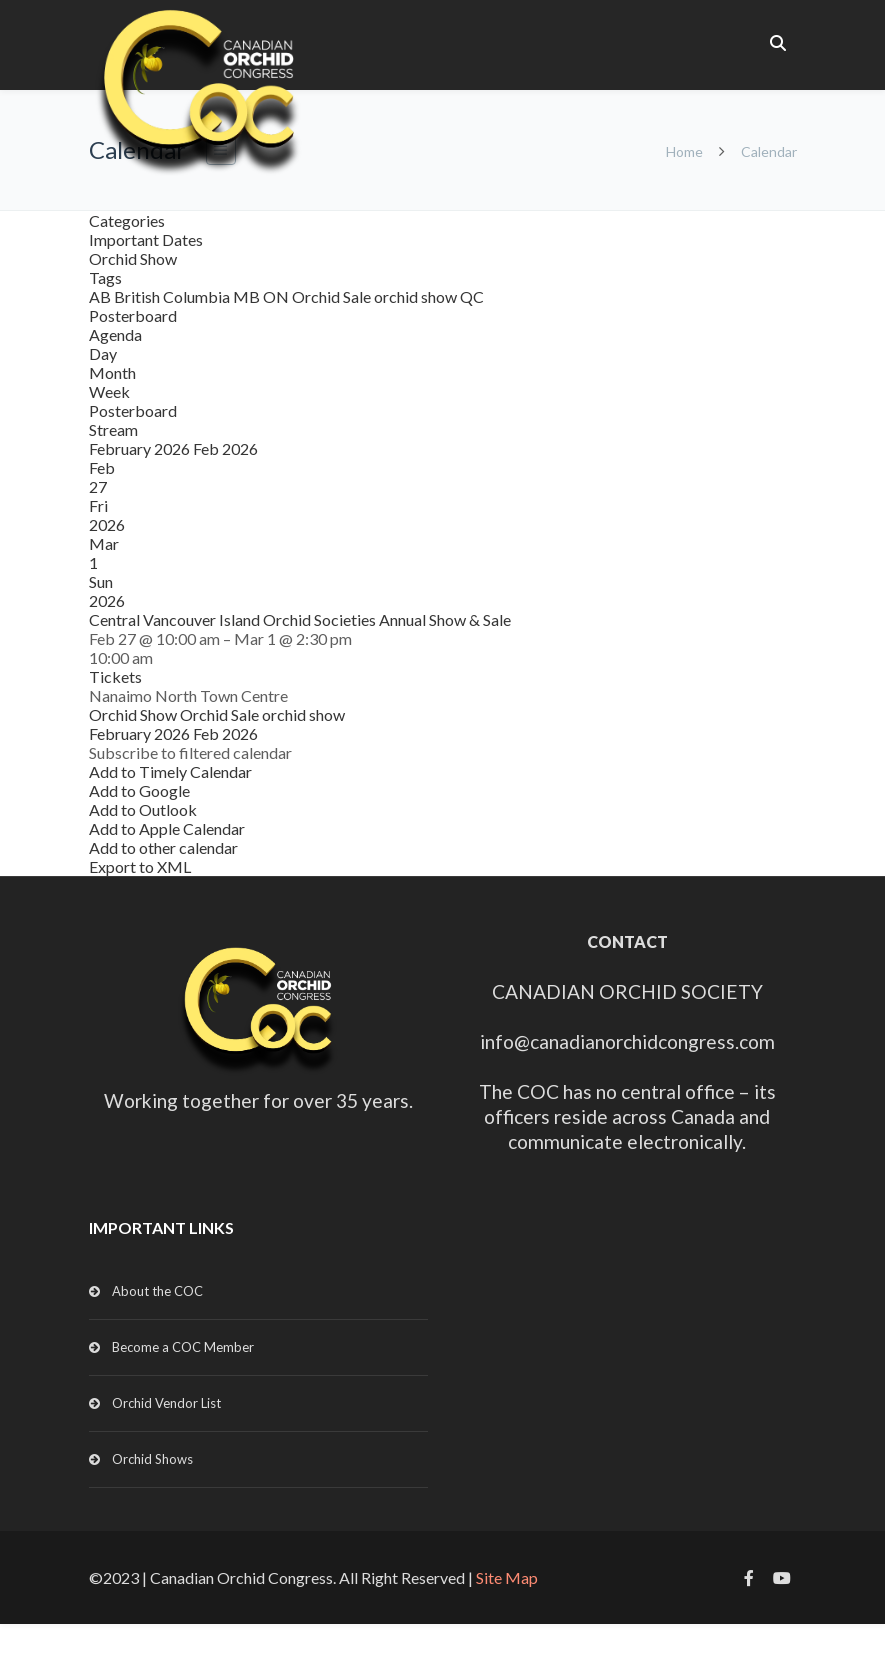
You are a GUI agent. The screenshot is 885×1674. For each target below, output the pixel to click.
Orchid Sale (333, 296)
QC (472, 296)
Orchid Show (133, 258)
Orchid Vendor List (166, 1403)
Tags (105, 277)
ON (277, 296)
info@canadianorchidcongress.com (627, 1041)
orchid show (417, 296)
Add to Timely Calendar (170, 771)
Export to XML (140, 866)
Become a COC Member (183, 1347)
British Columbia (173, 296)
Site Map (507, 1577)
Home (684, 151)
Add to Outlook (143, 809)
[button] (190, 752)
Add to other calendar (163, 847)
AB (101, 296)
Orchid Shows (152, 1459)
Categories (127, 220)
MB (248, 296)
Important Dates (146, 239)
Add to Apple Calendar (167, 828)
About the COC (157, 1291)
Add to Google (139, 790)
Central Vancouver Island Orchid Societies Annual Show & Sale (300, 619)
